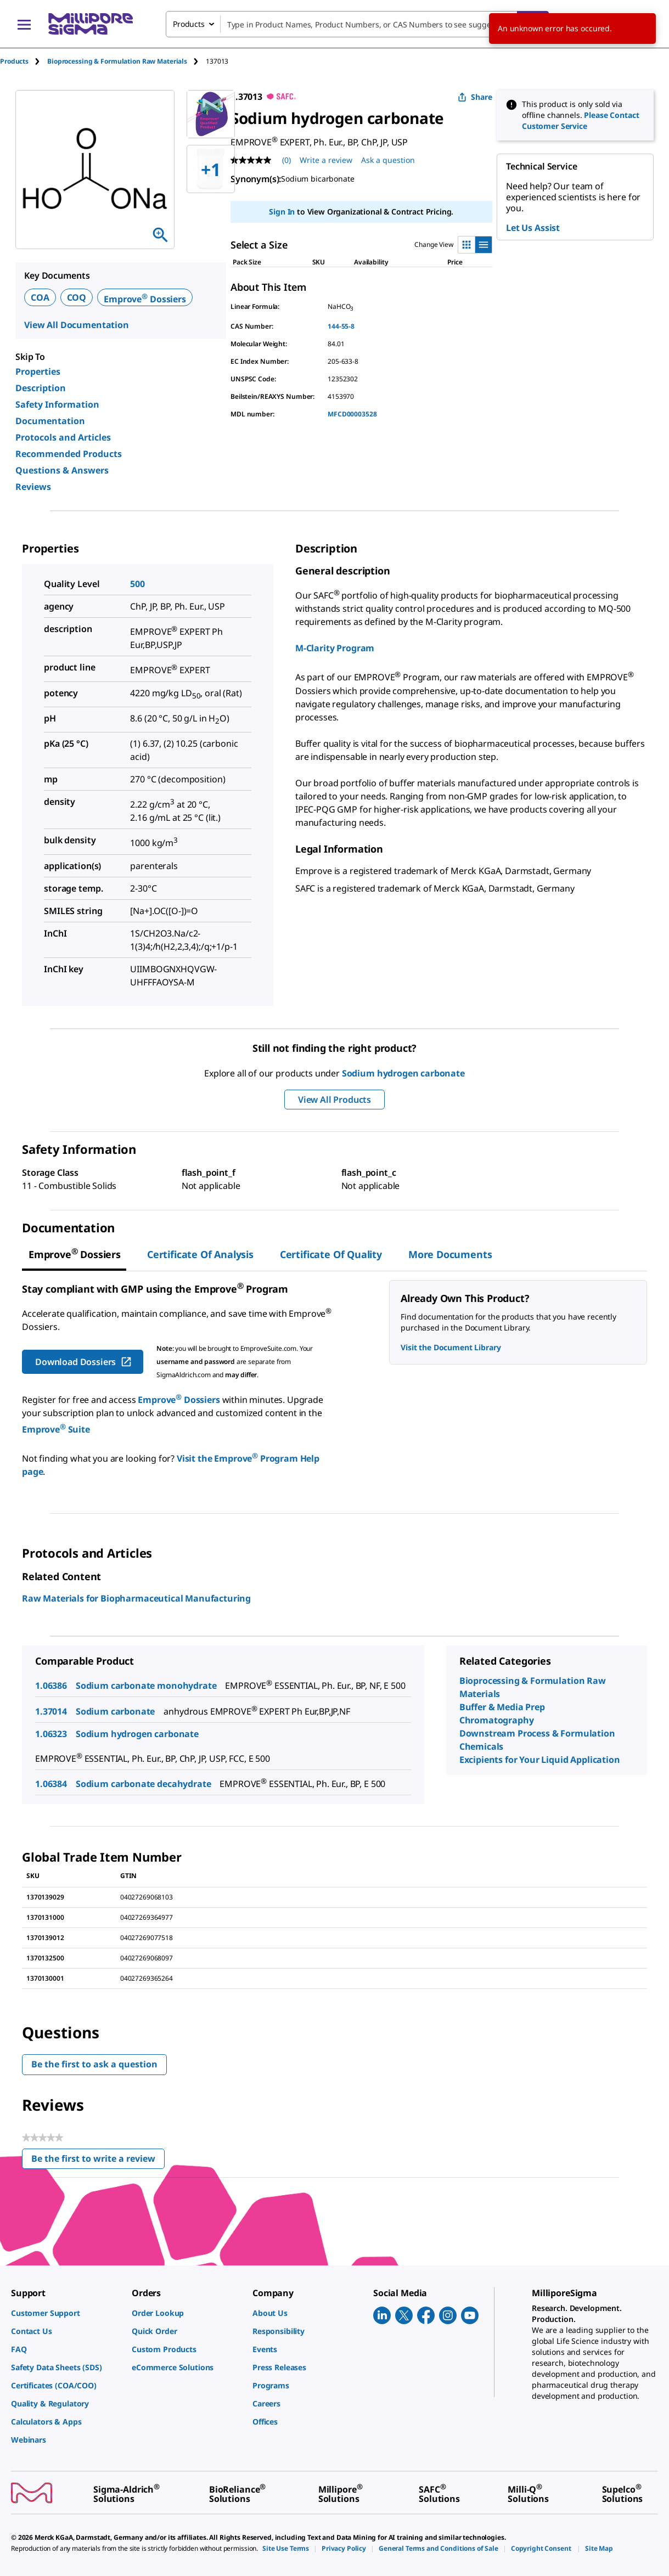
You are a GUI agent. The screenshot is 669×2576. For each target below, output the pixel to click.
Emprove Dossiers (145, 299)
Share (475, 97)
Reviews (33, 487)
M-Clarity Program (334, 648)
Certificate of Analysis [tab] (200, 1254)
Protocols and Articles (63, 437)
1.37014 (51, 1711)
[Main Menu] (24, 24)
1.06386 (51, 1685)
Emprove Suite (56, 1429)
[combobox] (357, 24)
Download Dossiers (83, 1362)
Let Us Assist (533, 227)
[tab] (23, 61)
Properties (37, 371)
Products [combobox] (189, 24)
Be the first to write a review (98, 2160)
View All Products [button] (334, 1099)
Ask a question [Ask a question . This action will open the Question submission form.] (388, 160)
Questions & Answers (62, 470)
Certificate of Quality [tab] (331, 1254)
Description (40, 388)
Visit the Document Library (451, 1347)
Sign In (282, 211)
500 (137, 584)
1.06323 (51, 1734)
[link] (66, 2312)
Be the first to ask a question (94, 2064)
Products (14, 61)
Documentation (50, 421)
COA (40, 297)
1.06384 (51, 1784)
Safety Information (57, 404)
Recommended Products (68, 454)
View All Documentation (76, 324)
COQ (77, 297)
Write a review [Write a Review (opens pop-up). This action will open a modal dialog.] (326, 160)
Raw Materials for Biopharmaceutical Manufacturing (136, 1598)
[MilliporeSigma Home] (90, 24)
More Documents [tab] (450, 1254)
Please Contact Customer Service (580, 120)
